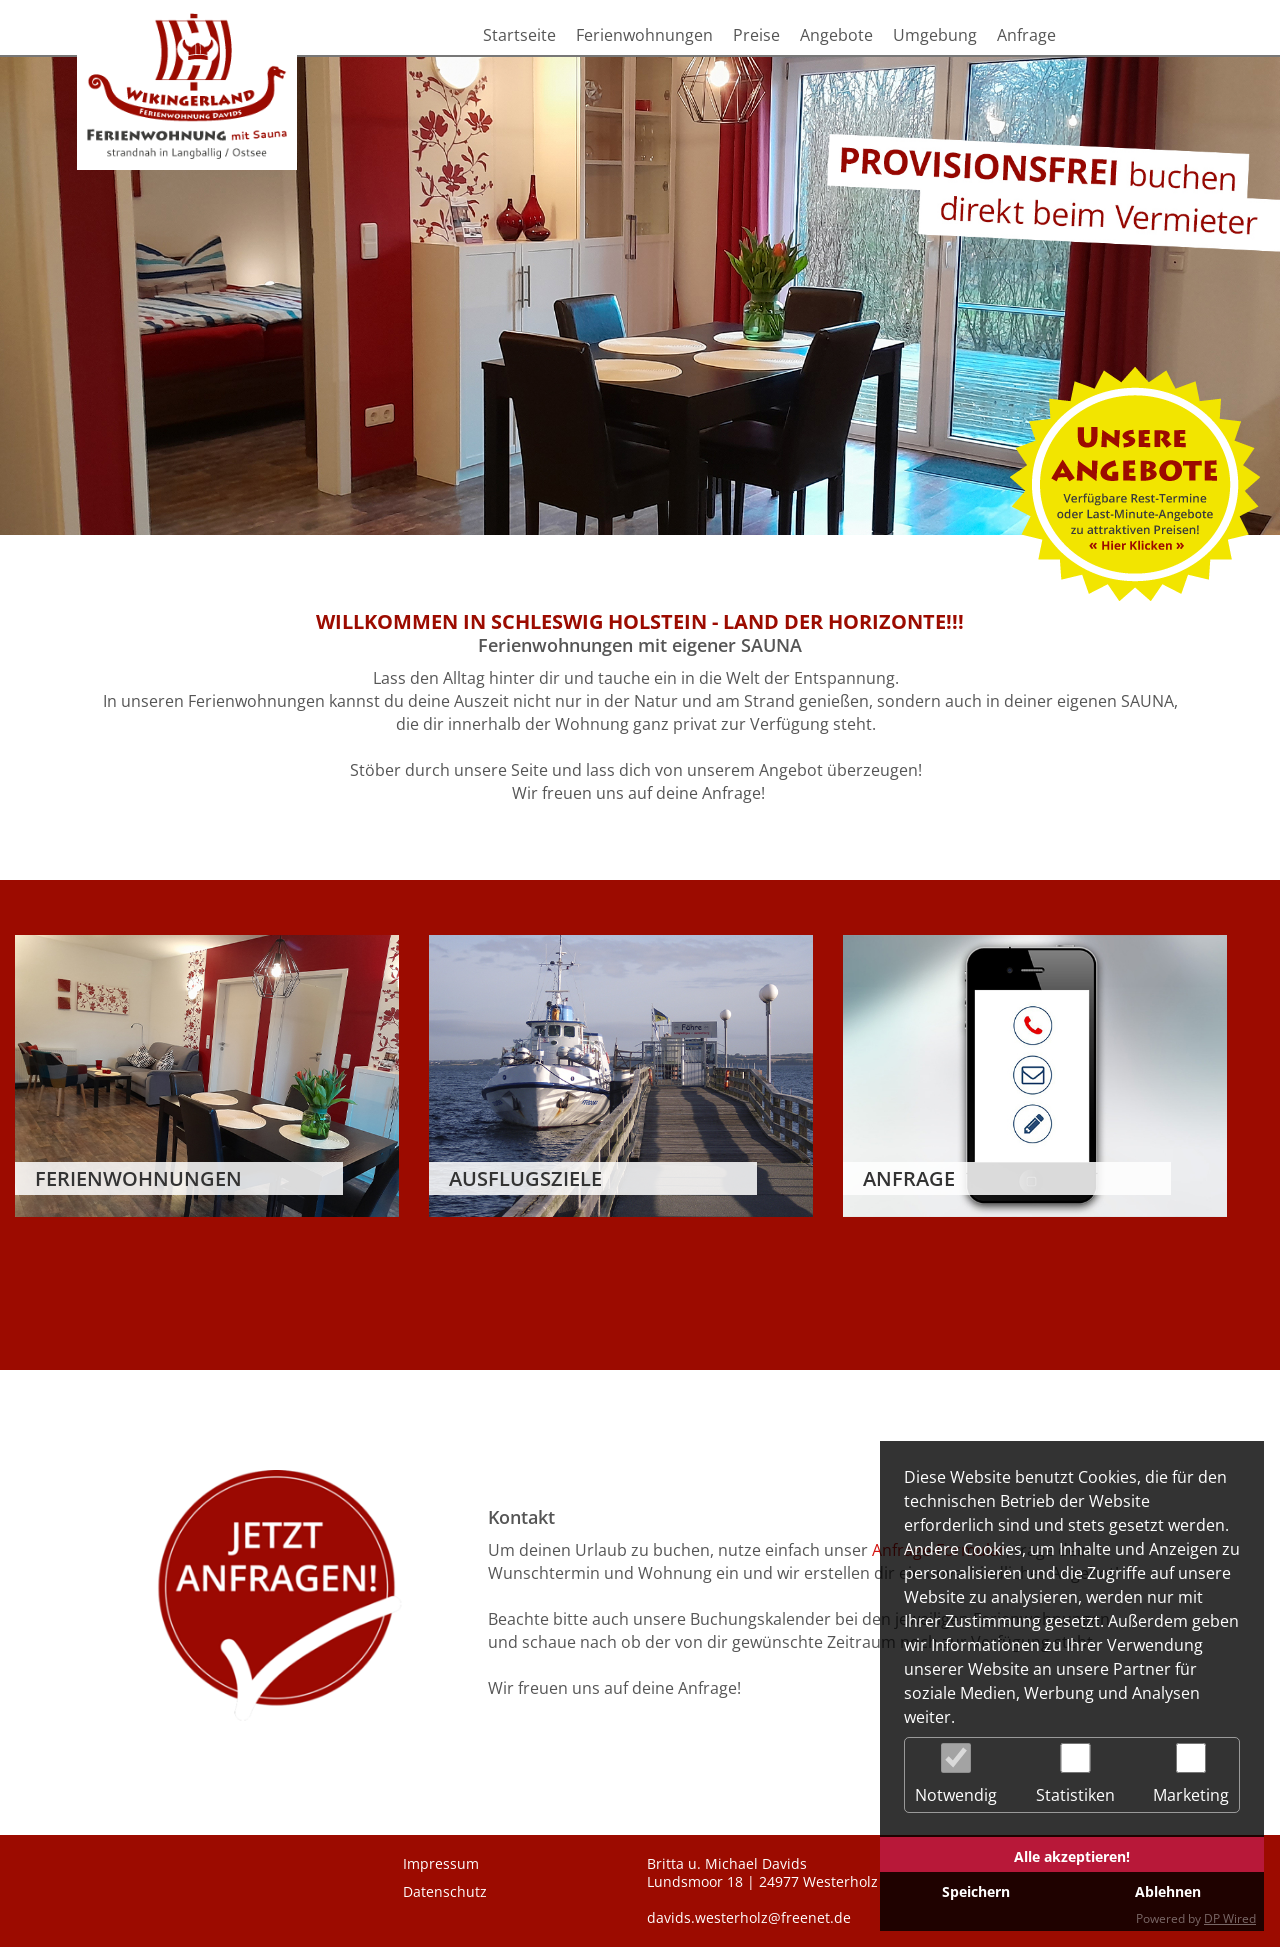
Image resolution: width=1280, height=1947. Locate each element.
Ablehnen (1168, 1891)
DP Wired (1230, 1918)
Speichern (976, 1891)
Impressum (441, 1864)
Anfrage (1026, 35)
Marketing (1191, 1774)
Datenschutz (445, 1892)
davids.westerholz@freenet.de (749, 1918)
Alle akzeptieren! (1072, 1856)
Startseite (519, 35)
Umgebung (935, 35)
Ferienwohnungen (644, 35)
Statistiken (1075, 1774)
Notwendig (956, 1774)
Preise (756, 35)
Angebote (836, 35)
